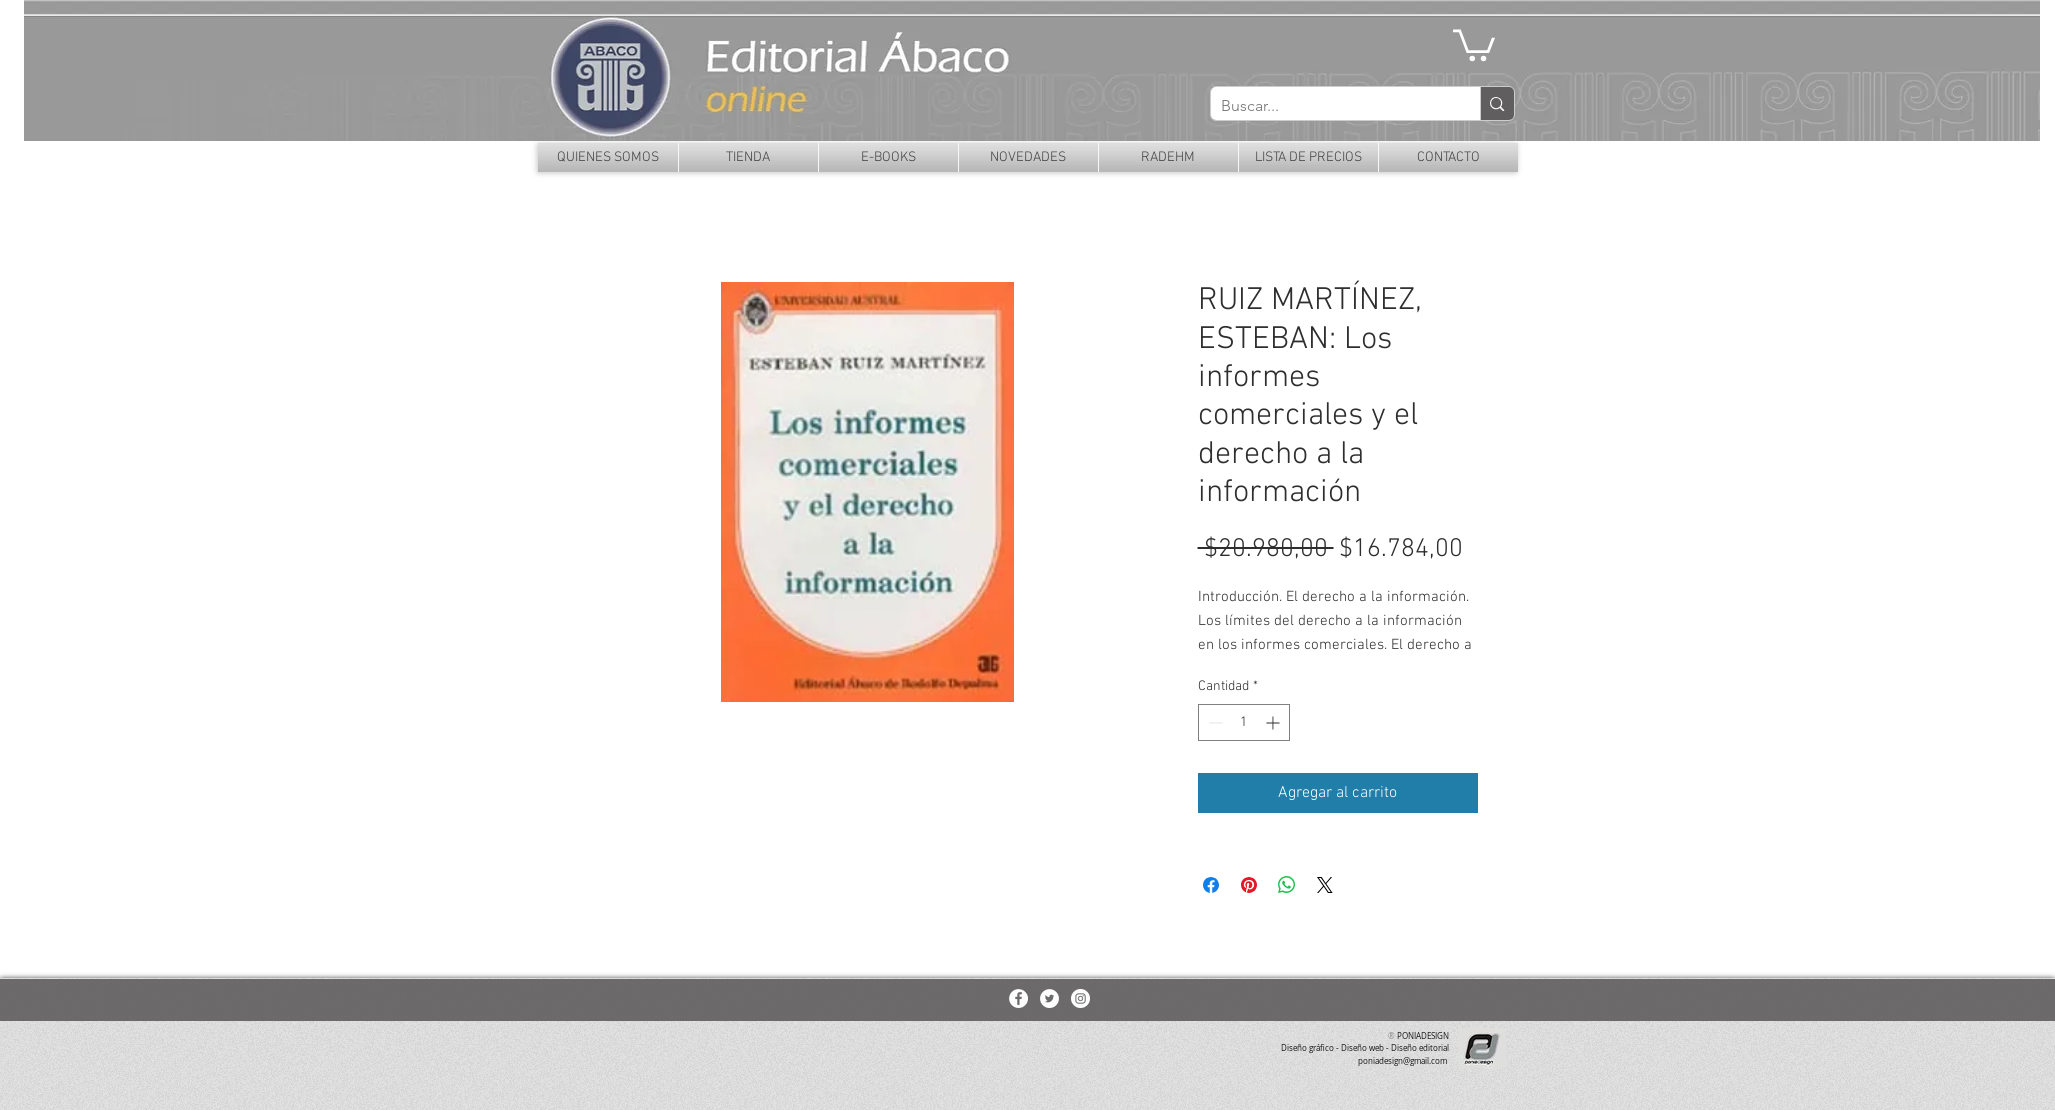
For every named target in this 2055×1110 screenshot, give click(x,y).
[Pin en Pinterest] (1249, 885)
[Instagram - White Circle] (1080, 998)
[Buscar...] (1330, 106)
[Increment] (1274, 722)
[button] (1474, 43)
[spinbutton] (1244, 722)
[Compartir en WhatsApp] (1287, 885)
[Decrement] (1213, 722)
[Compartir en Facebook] (1211, 885)
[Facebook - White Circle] (1018, 998)
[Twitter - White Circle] (1049, 998)
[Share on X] (1325, 885)
